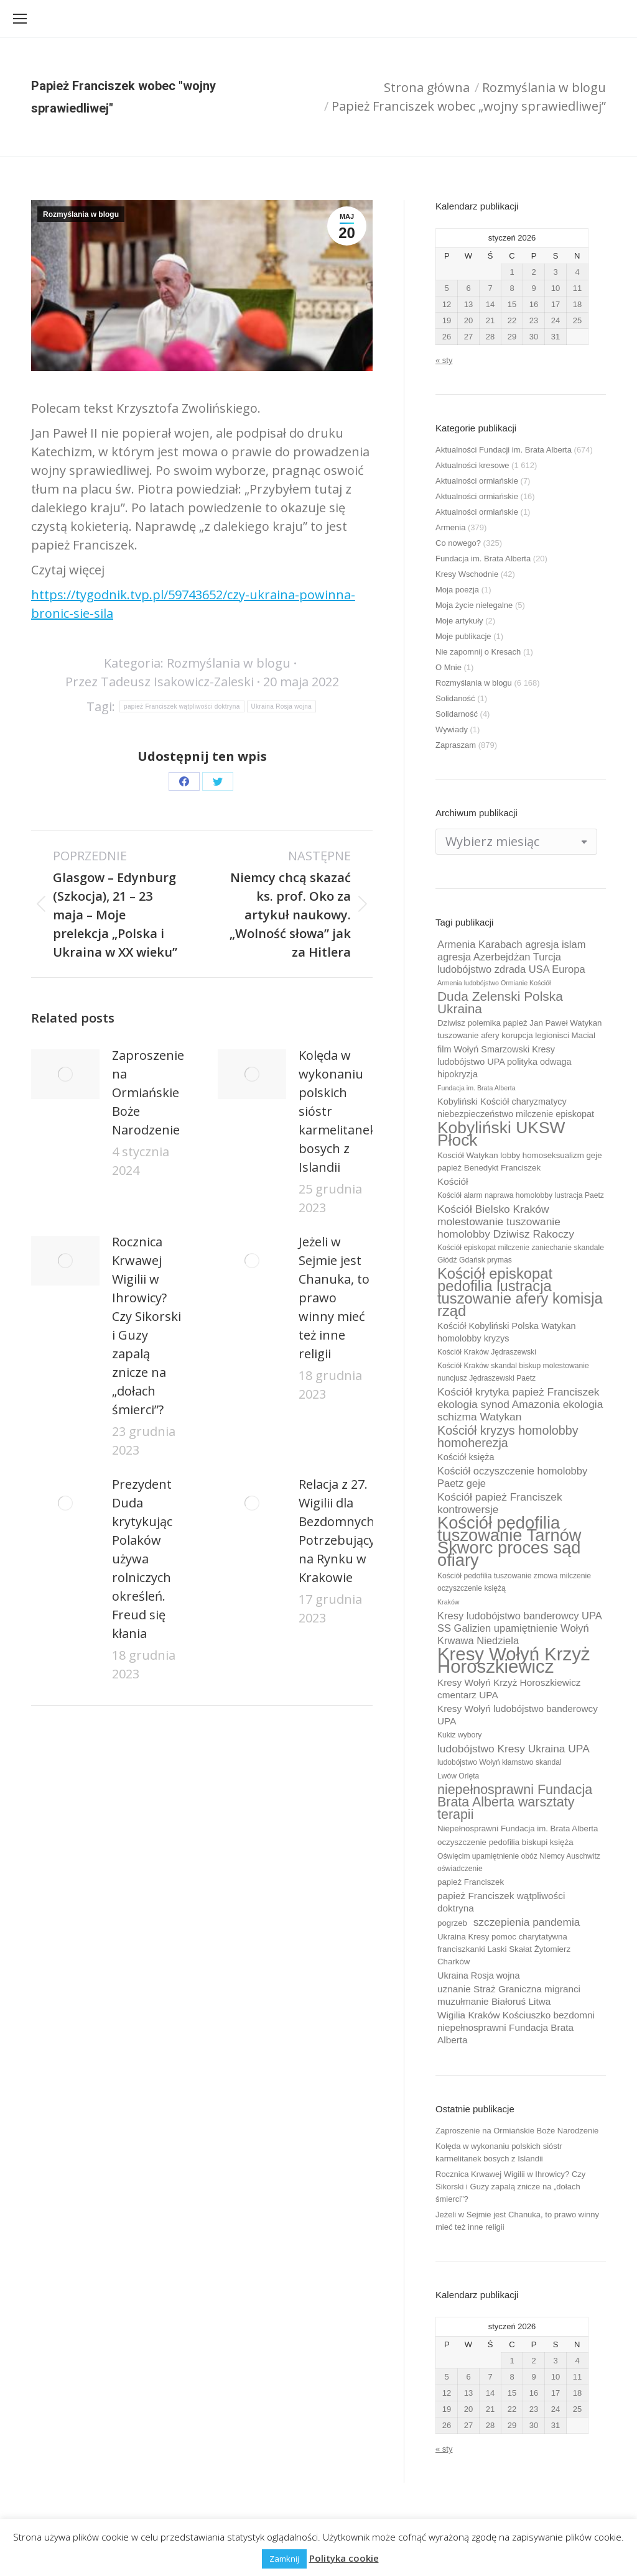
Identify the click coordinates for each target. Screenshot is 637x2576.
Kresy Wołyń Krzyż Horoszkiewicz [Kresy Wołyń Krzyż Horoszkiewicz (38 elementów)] (513, 1660)
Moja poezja (457, 589)
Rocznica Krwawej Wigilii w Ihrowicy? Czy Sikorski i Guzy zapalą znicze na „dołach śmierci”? (146, 1325)
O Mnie (448, 667)
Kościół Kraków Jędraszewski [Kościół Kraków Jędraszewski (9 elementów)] (486, 1352)
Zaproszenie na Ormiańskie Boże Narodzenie (148, 1092)
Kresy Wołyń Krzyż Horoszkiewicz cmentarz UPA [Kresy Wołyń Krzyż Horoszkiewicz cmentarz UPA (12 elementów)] (509, 1688)
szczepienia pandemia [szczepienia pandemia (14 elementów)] (526, 1922)
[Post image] (65, 1074)
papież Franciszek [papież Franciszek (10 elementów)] (470, 1882)
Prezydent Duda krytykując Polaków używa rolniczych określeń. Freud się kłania (142, 1559)
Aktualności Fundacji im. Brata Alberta (503, 449)
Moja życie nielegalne (474, 605)
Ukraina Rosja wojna (281, 706)
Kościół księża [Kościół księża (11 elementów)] (465, 1457)
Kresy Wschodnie (466, 574)
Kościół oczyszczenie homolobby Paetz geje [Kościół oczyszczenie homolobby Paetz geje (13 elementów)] (512, 1477)
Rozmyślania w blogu (81, 214)
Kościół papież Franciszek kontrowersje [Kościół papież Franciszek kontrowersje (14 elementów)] (499, 1503)
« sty (443, 360)
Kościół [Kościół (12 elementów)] (452, 1181)
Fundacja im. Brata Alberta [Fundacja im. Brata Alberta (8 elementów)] (476, 1088)
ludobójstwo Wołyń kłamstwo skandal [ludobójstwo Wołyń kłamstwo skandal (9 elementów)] (499, 1762)
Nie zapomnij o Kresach (478, 651)
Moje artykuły (459, 620)
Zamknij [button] (284, 2558)
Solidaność (455, 698)
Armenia (450, 527)
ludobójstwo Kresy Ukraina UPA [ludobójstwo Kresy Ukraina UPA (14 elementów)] (513, 1748)
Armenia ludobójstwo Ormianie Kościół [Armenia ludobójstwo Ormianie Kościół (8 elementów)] (494, 983)
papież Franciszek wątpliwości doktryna (181, 706)
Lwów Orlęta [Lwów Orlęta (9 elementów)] (458, 1776)
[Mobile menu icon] (19, 18)
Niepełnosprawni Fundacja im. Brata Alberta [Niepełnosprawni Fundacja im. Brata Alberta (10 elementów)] (517, 1828)
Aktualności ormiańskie (476, 480)
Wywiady (451, 729)
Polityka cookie (344, 2558)
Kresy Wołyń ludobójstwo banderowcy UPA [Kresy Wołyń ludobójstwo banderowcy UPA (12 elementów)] (517, 1714)
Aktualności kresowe (472, 465)
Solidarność (456, 714)
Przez (159, 681)
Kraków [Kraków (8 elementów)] (448, 1602)
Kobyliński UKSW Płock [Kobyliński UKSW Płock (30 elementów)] (501, 1133)
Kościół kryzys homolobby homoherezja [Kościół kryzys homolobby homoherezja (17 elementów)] (508, 1436)
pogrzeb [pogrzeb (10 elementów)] (452, 1923)
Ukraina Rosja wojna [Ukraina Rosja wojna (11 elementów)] (478, 1975)
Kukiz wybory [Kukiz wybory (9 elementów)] (459, 1735)
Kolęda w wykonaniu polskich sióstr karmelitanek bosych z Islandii (337, 1111)
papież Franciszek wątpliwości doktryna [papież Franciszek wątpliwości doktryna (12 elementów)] (501, 1901)
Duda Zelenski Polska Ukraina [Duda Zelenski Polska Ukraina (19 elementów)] (500, 1002)
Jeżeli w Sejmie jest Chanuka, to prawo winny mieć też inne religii (334, 1297)
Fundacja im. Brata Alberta (483, 558)
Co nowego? (458, 543)
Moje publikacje (463, 636)
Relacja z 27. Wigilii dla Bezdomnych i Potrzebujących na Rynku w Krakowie (344, 1531)
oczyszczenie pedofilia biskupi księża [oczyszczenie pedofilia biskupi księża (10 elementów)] (505, 1842)
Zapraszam (455, 745)
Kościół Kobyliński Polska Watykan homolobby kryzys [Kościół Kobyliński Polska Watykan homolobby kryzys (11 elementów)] (506, 1332)
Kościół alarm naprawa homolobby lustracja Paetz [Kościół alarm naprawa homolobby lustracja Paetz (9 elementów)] (520, 1195)
